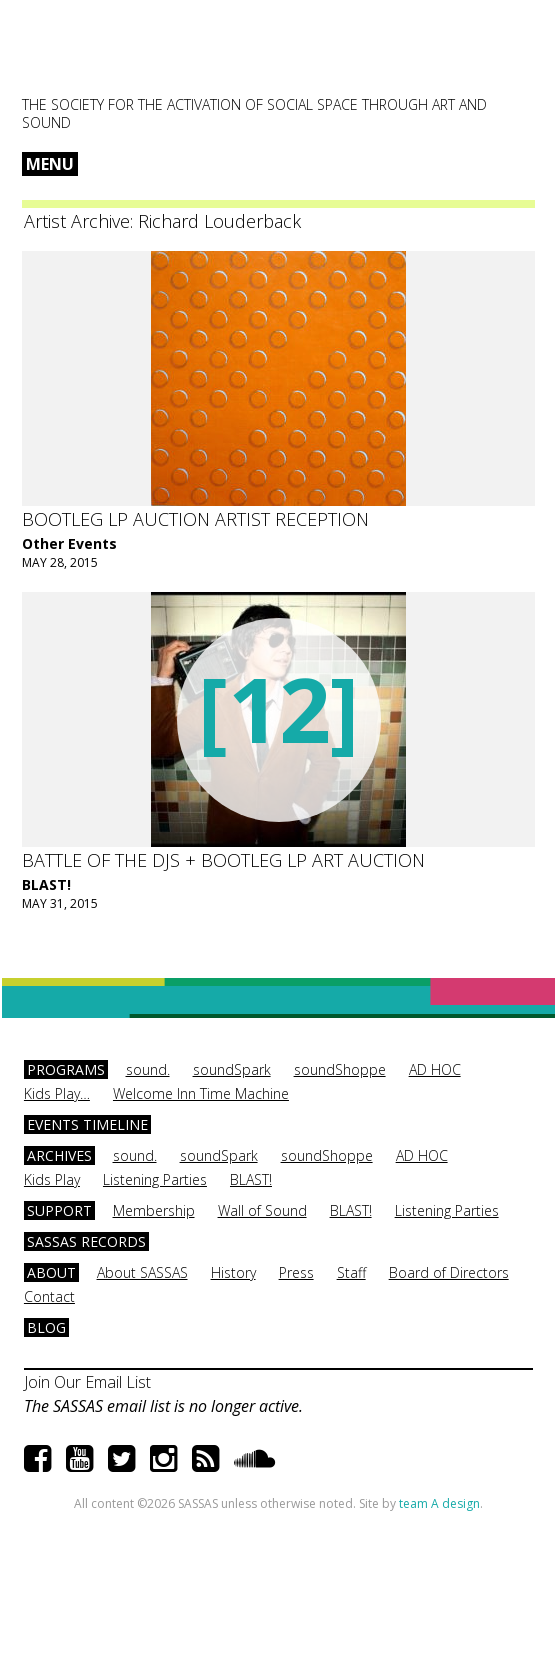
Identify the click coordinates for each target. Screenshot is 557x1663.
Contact (49, 1296)
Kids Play (52, 1179)
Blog (46, 1327)
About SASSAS (142, 1272)
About (51, 1272)
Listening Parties (155, 1179)
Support (59, 1210)
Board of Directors (449, 1272)
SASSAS (121, 56)
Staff (351, 1272)
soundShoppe (340, 1069)
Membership (154, 1210)
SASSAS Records (86, 1241)
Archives (59, 1155)
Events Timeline (87, 1124)
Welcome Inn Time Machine (201, 1093)
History (233, 1272)
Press (296, 1272)
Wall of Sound (262, 1210)
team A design (439, 1503)
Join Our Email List (87, 1382)
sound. (148, 1069)
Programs (66, 1069)
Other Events (69, 543)
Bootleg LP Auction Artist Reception (195, 519)
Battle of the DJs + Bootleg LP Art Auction (223, 860)
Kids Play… (57, 1093)
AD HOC (435, 1069)
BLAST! (46, 884)
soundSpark (232, 1069)
